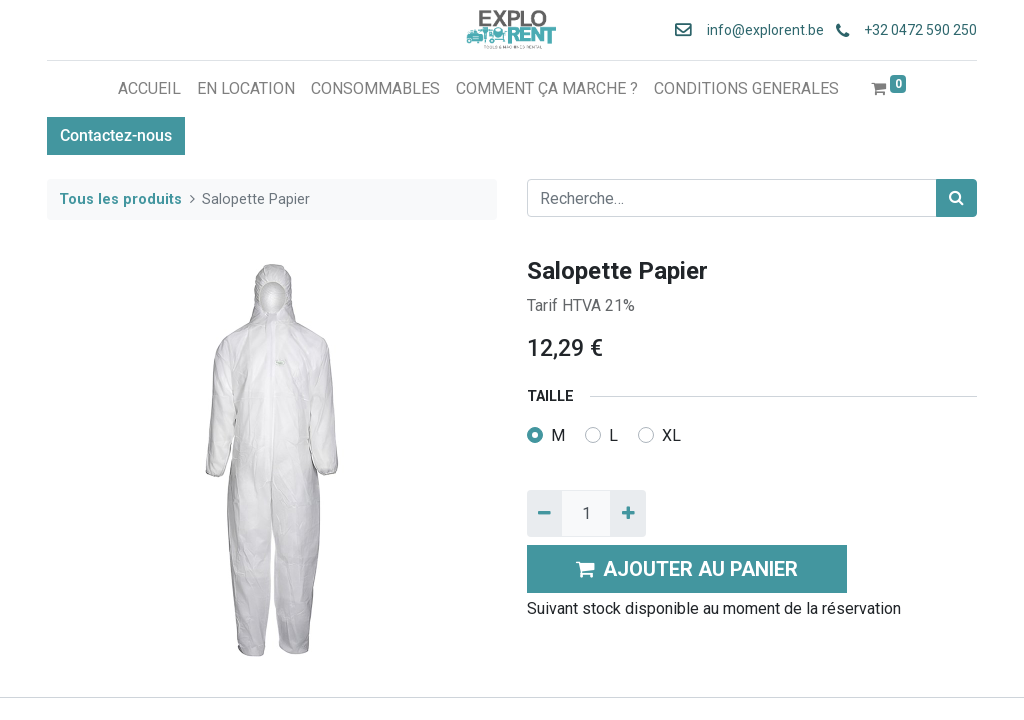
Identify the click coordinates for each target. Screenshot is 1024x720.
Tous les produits (120, 199)
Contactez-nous (116, 135)
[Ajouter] (627, 513)
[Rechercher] (956, 198)
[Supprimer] (544, 513)
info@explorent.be (759, 30)
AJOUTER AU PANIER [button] (687, 569)
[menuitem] (149, 89)
